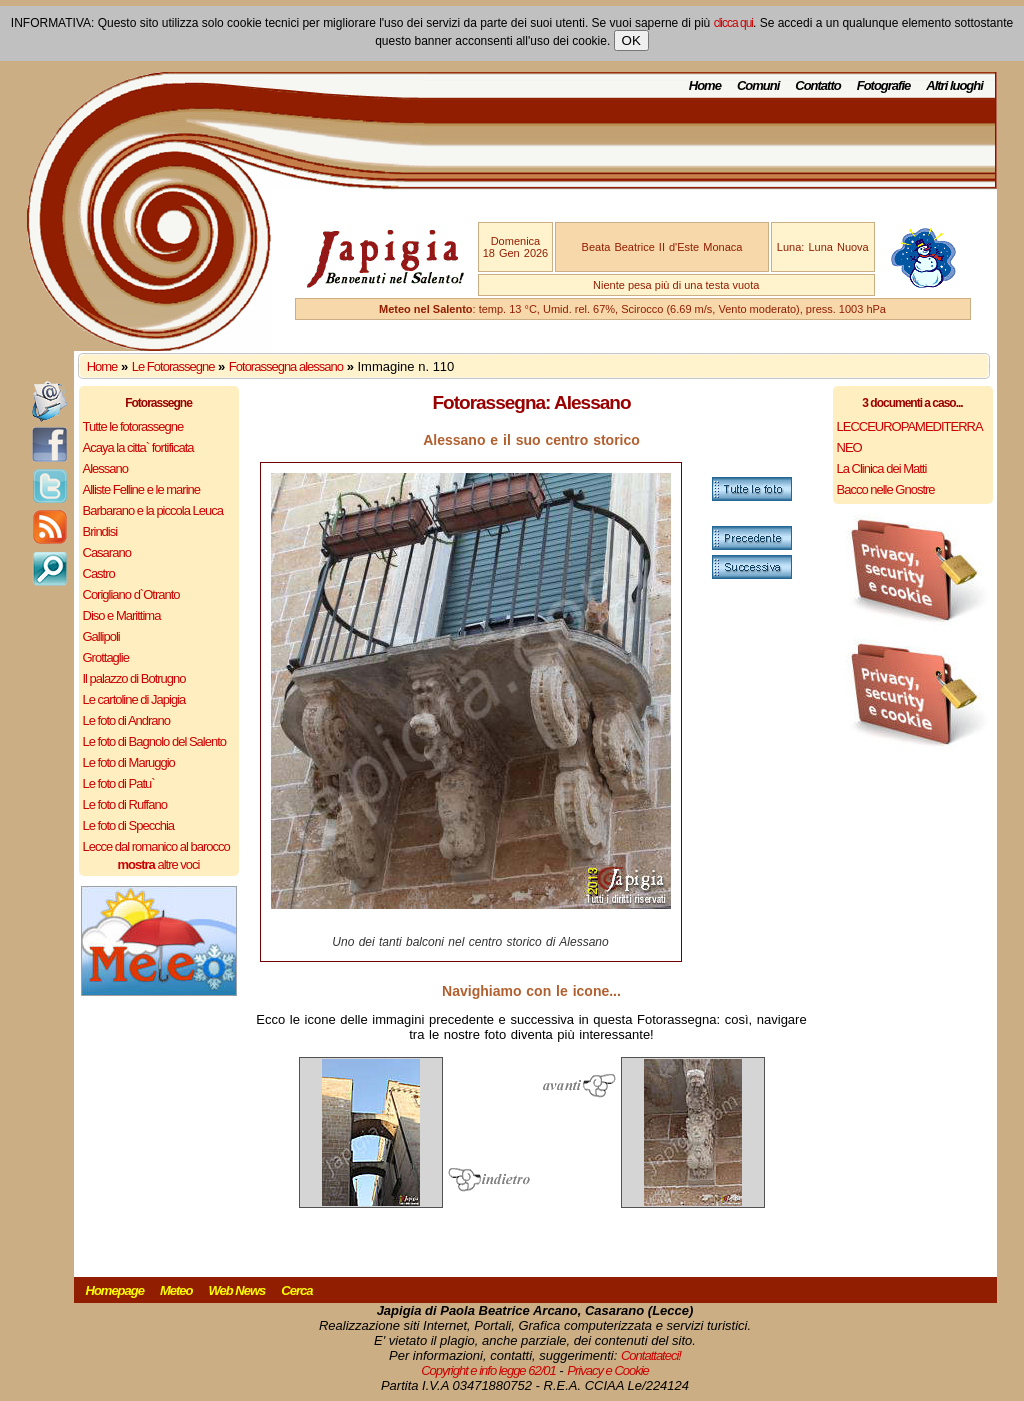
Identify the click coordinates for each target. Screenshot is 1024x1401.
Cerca (296, 1290)
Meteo (176, 1290)
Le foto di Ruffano (125, 804)
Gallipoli (101, 636)
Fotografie (884, 85)
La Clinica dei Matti (882, 468)
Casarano (107, 552)
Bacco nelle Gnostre (886, 489)
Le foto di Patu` (119, 783)
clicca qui (733, 23)
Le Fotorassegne (173, 366)
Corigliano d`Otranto (131, 594)
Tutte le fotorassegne (133, 426)
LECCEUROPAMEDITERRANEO (910, 437)
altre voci (159, 864)
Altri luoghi (954, 85)
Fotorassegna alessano (286, 366)
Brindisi (100, 531)
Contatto (817, 85)
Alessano (105, 468)
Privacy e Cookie (608, 1370)
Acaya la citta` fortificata (138, 447)
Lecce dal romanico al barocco (156, 846)
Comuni (758, 85)
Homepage (115, 1290)
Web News (237, 1290)
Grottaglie (106, 657)
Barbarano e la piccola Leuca (153, 510)
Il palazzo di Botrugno (134, 678)
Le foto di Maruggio (129, 762)
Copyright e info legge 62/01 (488, 1370)
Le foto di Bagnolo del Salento (154, 741)
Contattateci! (651, 1355)
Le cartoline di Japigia (134, 699)
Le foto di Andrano (127, 720)
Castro (99, 573)
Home (705, 85)
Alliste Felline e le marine (142, 489)
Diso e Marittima (122, 615)
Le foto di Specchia (129, 825)
